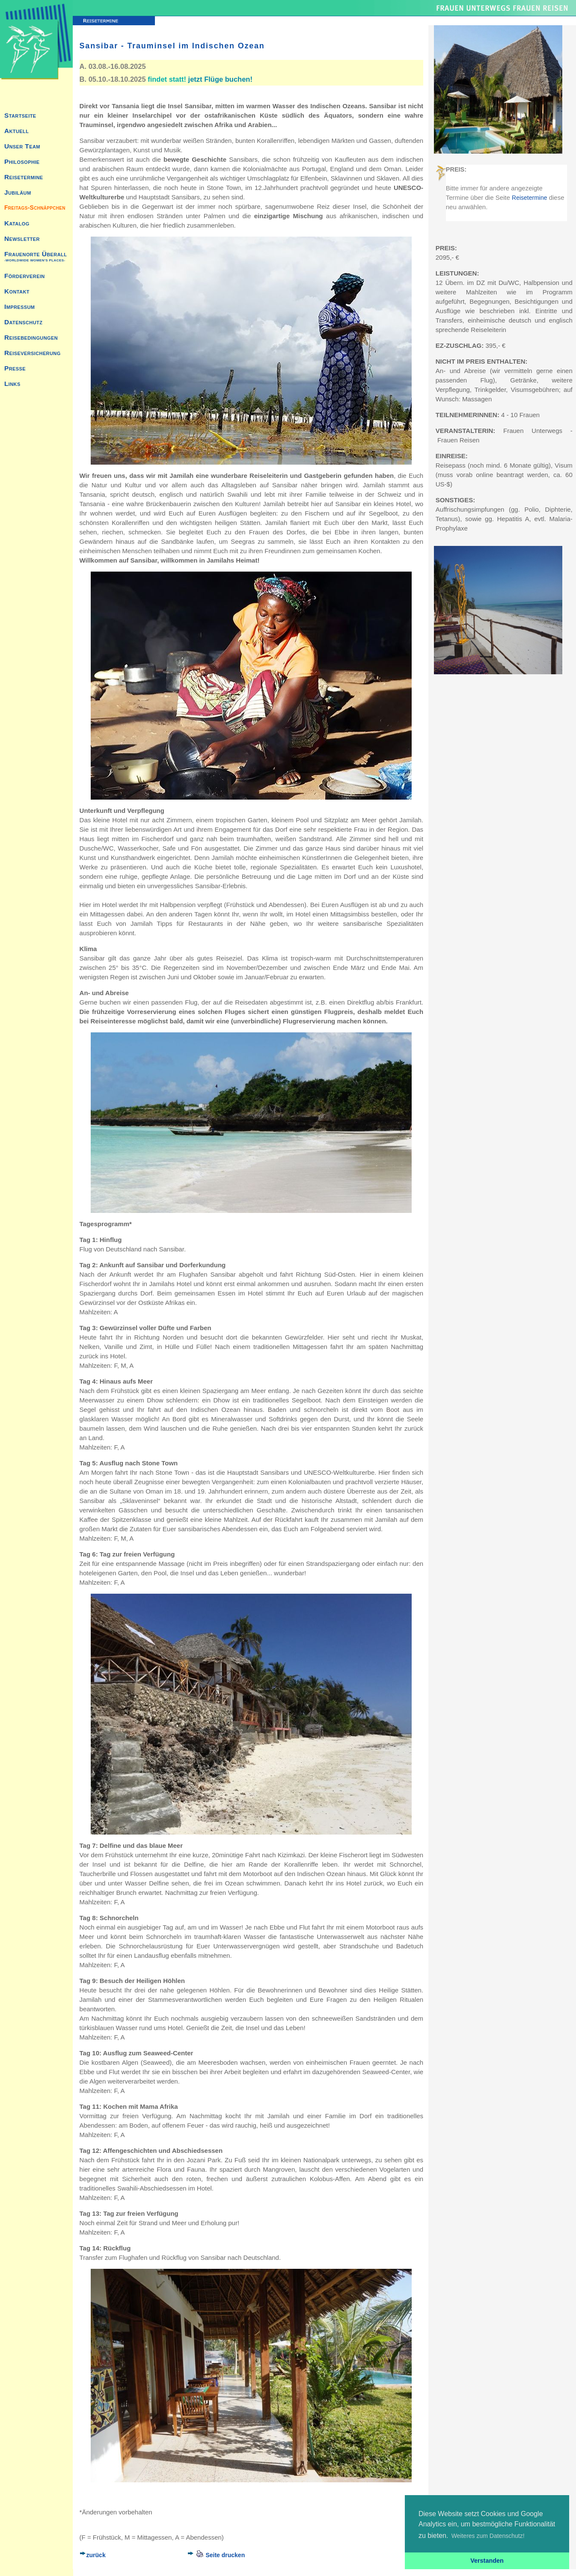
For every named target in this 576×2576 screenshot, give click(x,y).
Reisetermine (529, 197)
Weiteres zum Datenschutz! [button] (488, 2535)
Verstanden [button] (487, 2560)
